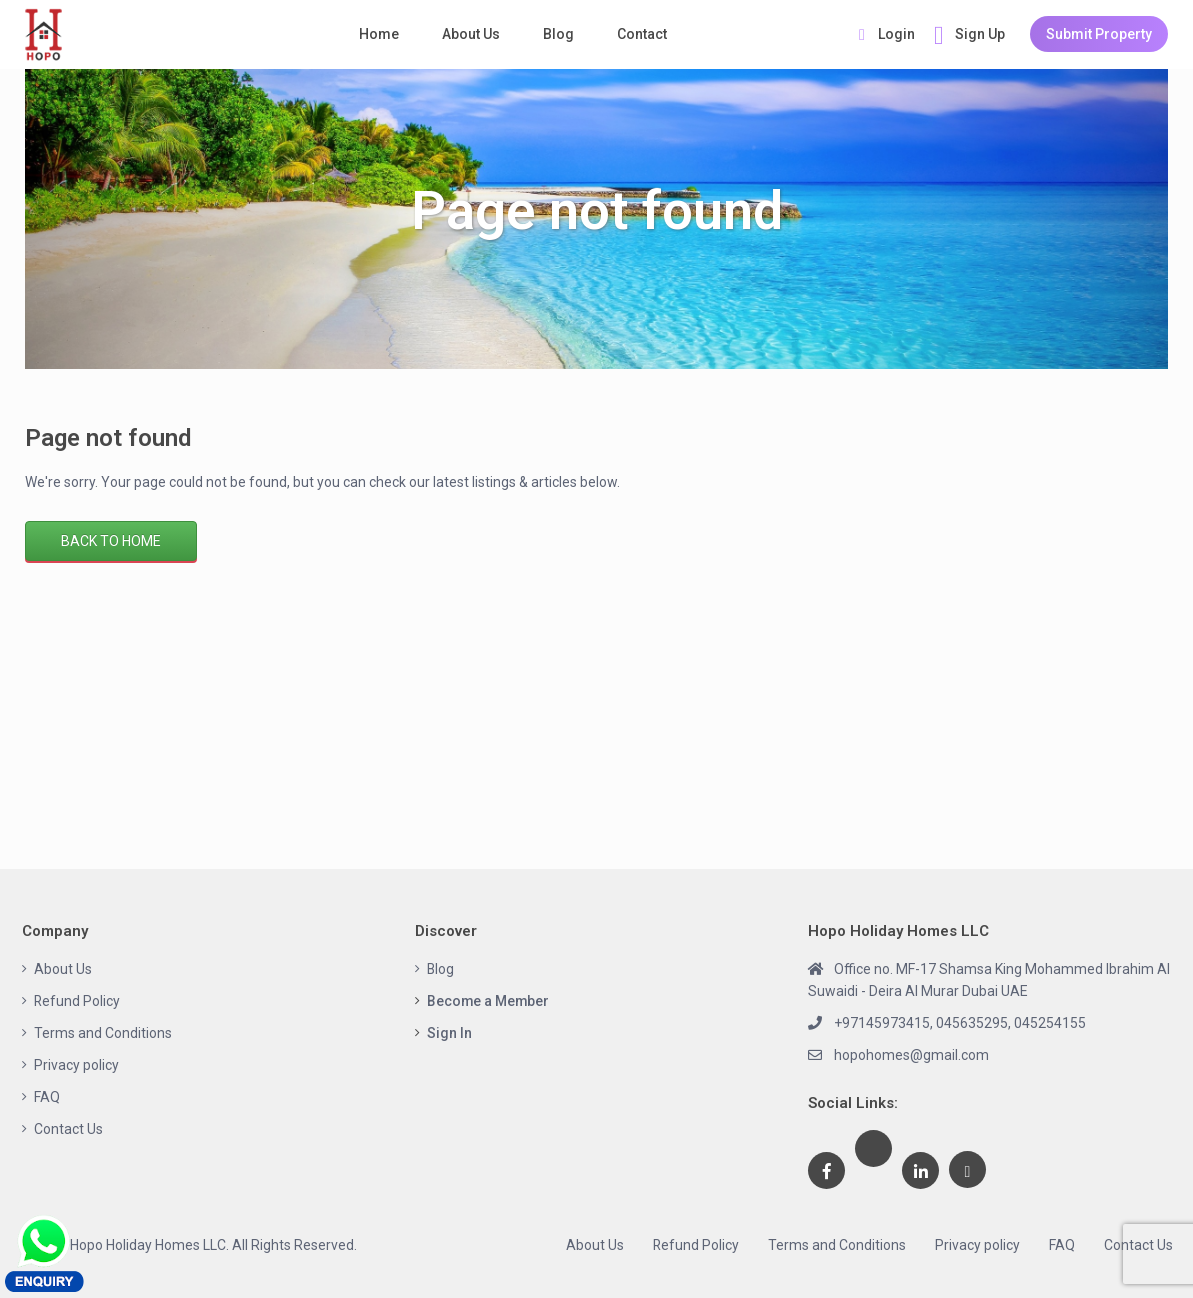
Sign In (449, 1033)
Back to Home (111, 541)
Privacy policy (76, 1065)
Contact (642, 34)
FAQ (47, 1097)
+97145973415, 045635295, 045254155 (960, 1023)
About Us (471, 34)
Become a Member (489, 1001)
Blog (558, 34)
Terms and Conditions (103, 1033)
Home (379, 34)
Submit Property (1099, 34)
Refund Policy (77, 1001)
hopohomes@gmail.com (911, 1055)
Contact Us (68, 1129)
